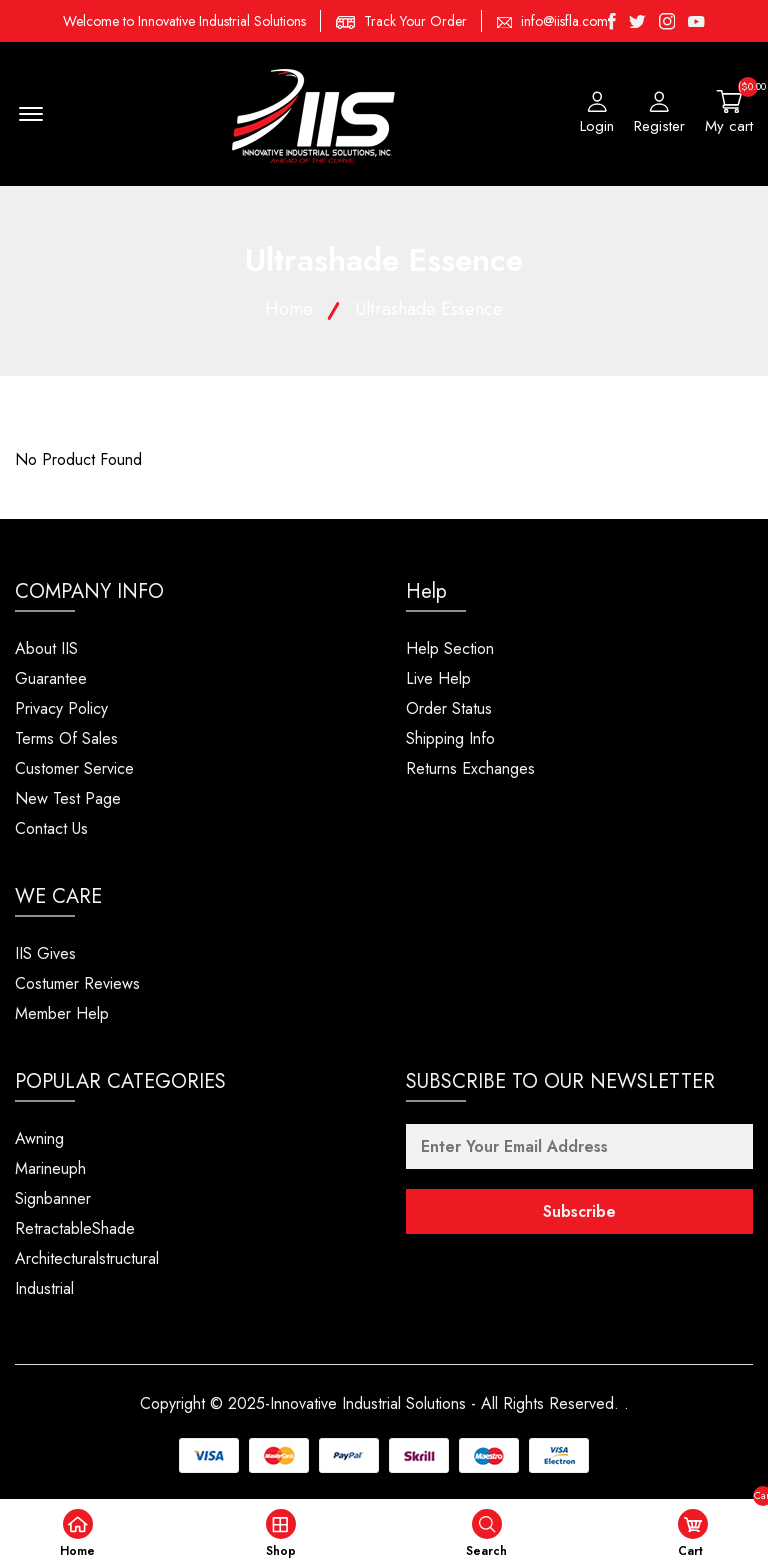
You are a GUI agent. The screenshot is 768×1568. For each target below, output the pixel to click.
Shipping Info (450, 738)
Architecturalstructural (87, 1258)
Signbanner (53, 1198)
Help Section (450, 648)
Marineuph (50, 1168)
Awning (39, 1138)
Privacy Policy (61, 708)
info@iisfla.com (564, 21)
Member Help (62, 1013)
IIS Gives (45, 953)
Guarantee (51, 678)
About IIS (46, 648)
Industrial (44, 1288)
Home (289, 309)
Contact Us (51, 828)
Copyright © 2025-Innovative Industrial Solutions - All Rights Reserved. (379, 1403)
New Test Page (68, 798)
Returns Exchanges (470, 768)
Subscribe (579, 1211)
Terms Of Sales (66, 738)
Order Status (449, 708)
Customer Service (74, 768)
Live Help (438, 678)
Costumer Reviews (77, 983)
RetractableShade (75, 1228)
